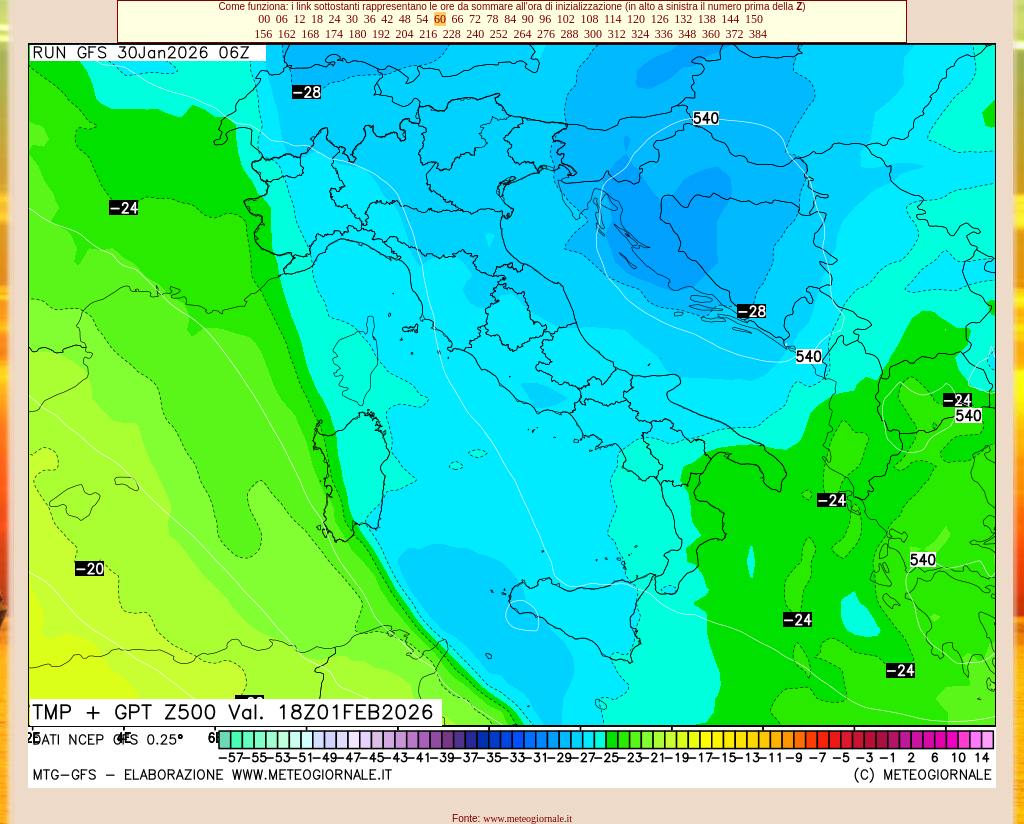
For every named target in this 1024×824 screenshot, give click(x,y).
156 (263, 34)
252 (499, 34)
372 (734, 34)
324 (640, 34)
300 (593, 34)
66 (457, 19)
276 (546, 34)
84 (510, 19)
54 (422, 19)
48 (405, 19)
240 (475, 34)
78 (493, 19)
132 (683, 19)
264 (522, 34)
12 (299, 19)
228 (452, 34)
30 (352, 19)
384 (758, 34)
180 (357, 34)
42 (387, 19)
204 (405, 34)
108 (589, 19)
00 (264, 19)
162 (287, 34)
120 (636, 19)
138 (707, 19)
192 (381, 34)
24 (335, 19)
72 (475, 19)
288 (570, 34)
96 (545, 19)
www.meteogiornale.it (527, 818)
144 (730, 19)
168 (310, 34)
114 (613, 19)
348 (687, 34)
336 (664, 34)
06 (282, 19)
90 (528, 19)
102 (566, 19)
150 (754, 19)
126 (660, 19)
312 (617, 34)
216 (428, 34)
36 (370, 19)
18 (317, 19)
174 (334, 34)
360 (711, 34)
